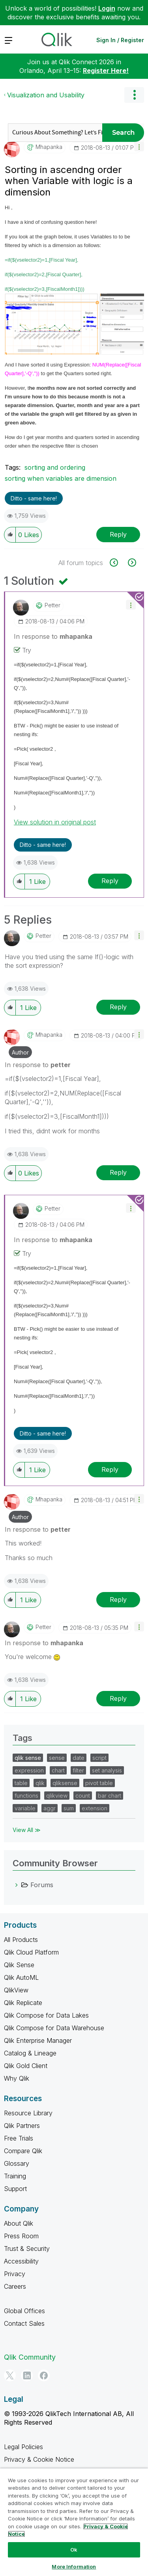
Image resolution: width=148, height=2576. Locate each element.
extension (94, 1808)
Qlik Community (30, 2357)
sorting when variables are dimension (60, 478)
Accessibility (21, 2261)
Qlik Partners (22, 2126)
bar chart (109, 1795)
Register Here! (106, 70)
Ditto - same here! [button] (34, 498)
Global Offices (24, 2311)
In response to (53, 636)
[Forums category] (17, 1885)
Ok (73, 2549)
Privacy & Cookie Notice (39, 2459)
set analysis (107, 1770)
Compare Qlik (23, 2151)
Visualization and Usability (45, 95)
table (21, 1783)
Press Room (21, 2236)
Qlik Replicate (23, 2003)
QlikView (16, 1990)
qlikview (56, 1795)
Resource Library (28, 2113)
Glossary (16, 2163)
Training (15, 2176)
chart (58, 1770)
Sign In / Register (120, 40)
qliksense (64, 1783)
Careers (15, 2286)
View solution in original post (55, 822)
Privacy (14, 2274)
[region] (74, 2522)
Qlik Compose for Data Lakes (46, 2015)
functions (26, 1795)
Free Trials (18, 2138)
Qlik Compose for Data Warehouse (54, 2028)
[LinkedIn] (27, 2375)
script (99, 1757)
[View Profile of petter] (52, 605)
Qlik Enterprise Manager (38, 2040)
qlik (40, 1783)
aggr (49, 1808)
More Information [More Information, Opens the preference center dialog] (74, 2566)
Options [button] (134, 95)
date (78, 1757)
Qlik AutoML (21, 1977)
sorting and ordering (54, 467)
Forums (41, 1885)
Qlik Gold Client (25, 2066)
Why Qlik (16, 2078)
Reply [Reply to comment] (109, 881)
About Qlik (18, 2223)
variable (25, 1808)
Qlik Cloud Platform (31, 1952)
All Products (21, 1940)
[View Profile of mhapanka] (49, 147)
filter (78, 1770)
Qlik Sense (19, 1965)
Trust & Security (27, 2248)
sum (69, 1808)
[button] (139, 146)
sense (57, 1757)
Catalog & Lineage (30, 2053)
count (82, 1795)
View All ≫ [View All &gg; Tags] (27, 1829)
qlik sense (28, 1757)
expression (29, 1770)
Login (106, 8)
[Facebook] (44, 2375)
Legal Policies (23, 2447)
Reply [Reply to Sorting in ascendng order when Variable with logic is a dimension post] (118, 534)
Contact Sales (24, 2323)
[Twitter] (10, 2375)
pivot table (99, 1783)
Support (15, 2189)
